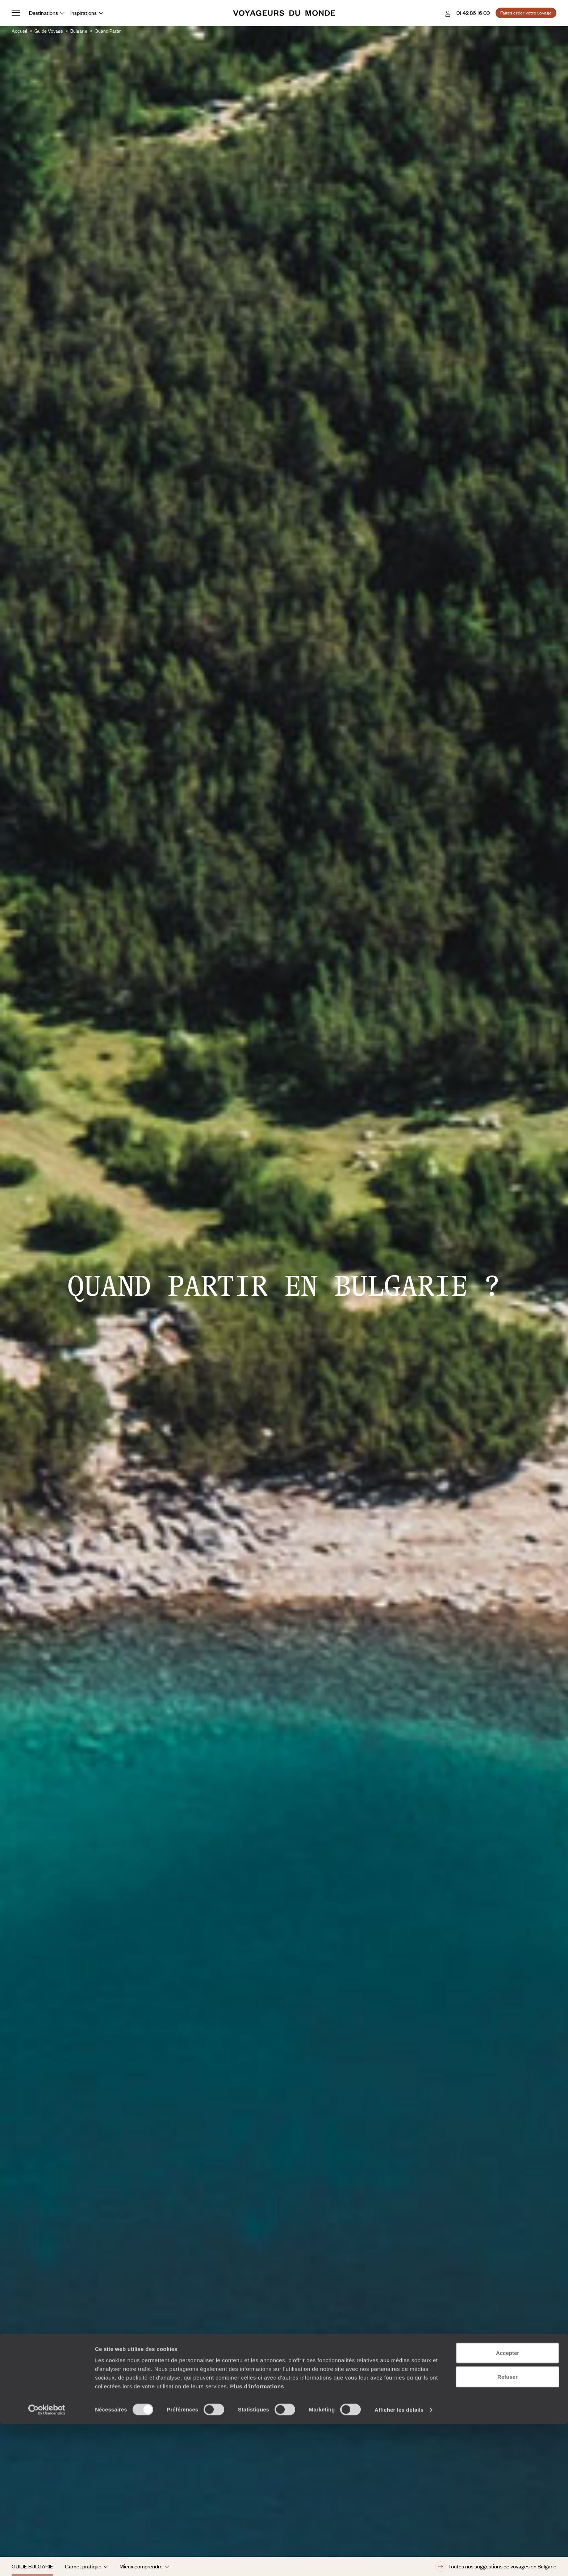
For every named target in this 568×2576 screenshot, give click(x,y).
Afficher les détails (399, 2562)
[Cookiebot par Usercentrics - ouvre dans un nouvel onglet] (47, 2561)
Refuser (507, 2529)
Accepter (507, 2505)
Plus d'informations (257, 2538)
